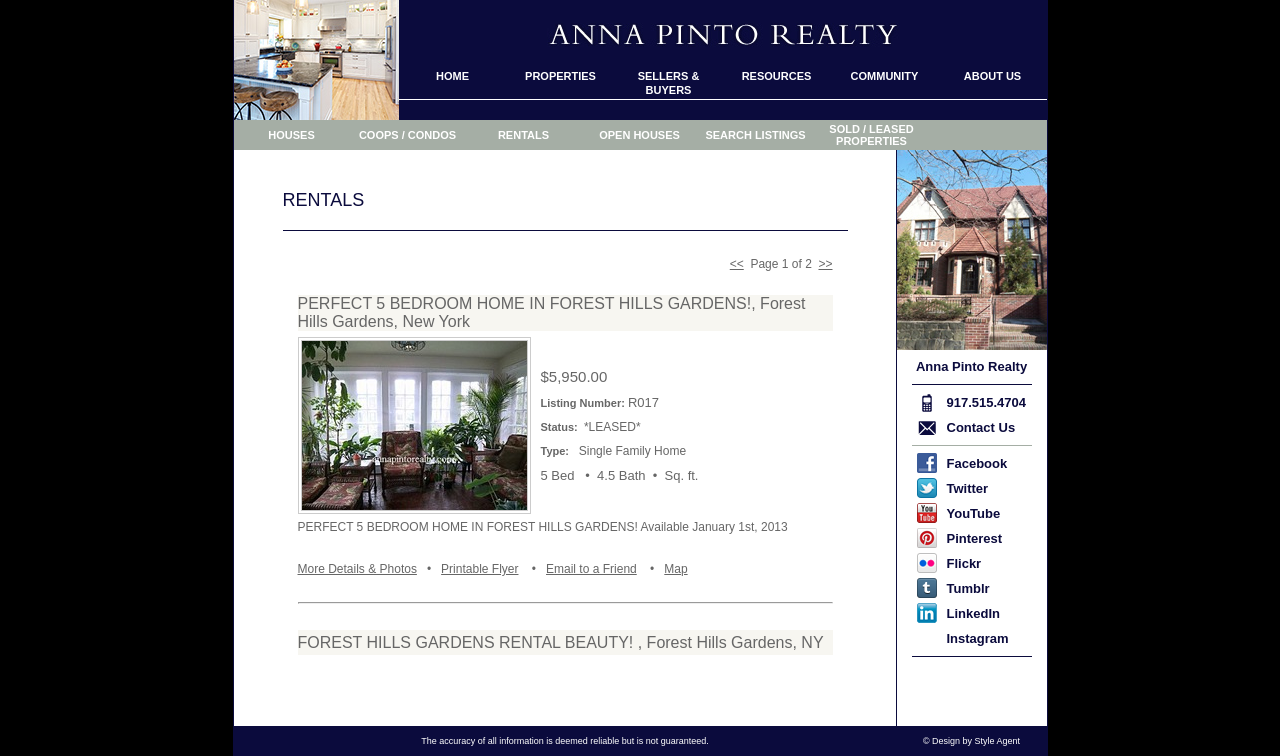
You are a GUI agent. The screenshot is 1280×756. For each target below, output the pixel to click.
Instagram (978, 638)
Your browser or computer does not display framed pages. (565, 443)
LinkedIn (973, 613)
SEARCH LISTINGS (755, 135)
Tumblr (968, 588)
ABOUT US (992, 76)
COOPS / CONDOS (407, 135)
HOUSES (291, 135)
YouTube (974, 513)
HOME (452, 76)
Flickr (964, 563)
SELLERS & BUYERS (669, 83)
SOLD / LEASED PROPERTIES (871, 135)
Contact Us (981, 427)
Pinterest (975, 538)
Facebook (977, 463)
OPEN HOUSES (639, 135)
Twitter (968, 488)
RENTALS (523, 135)
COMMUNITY (885, 76)
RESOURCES (777, 76)
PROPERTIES (560, 76)
